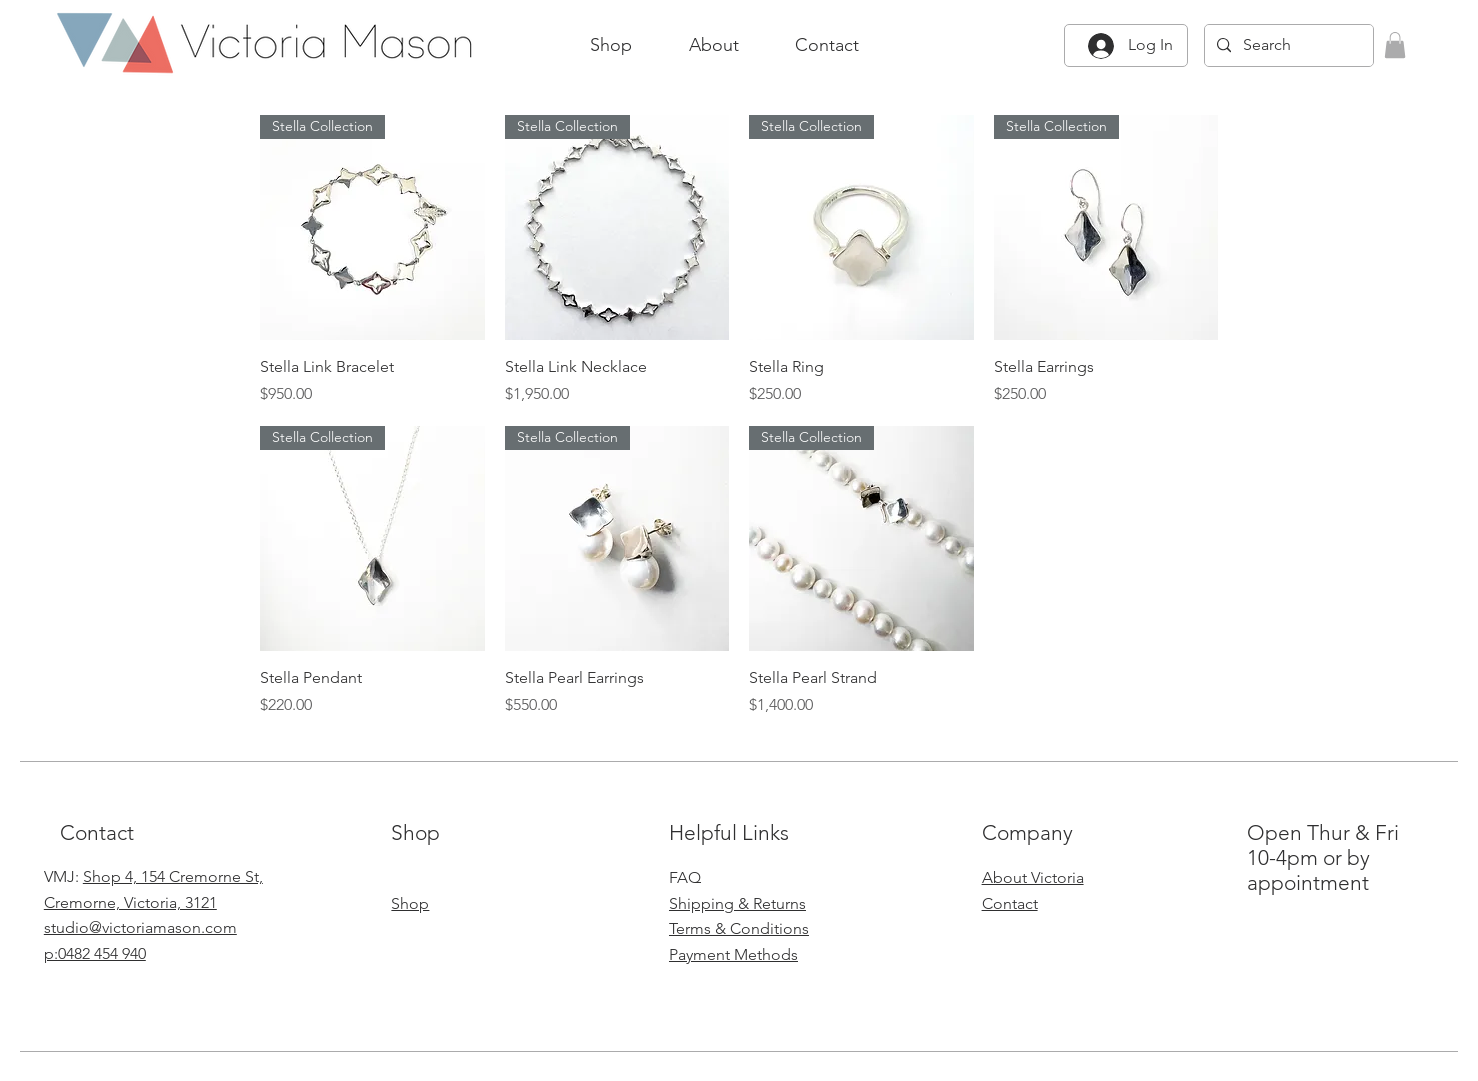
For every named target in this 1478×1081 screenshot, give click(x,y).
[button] (1395, 45)
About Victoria (1033, 877)
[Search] (1287, 45)
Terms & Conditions (739, 928)
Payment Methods (733, 954)
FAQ (685, 877)
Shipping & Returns (737, 903)
